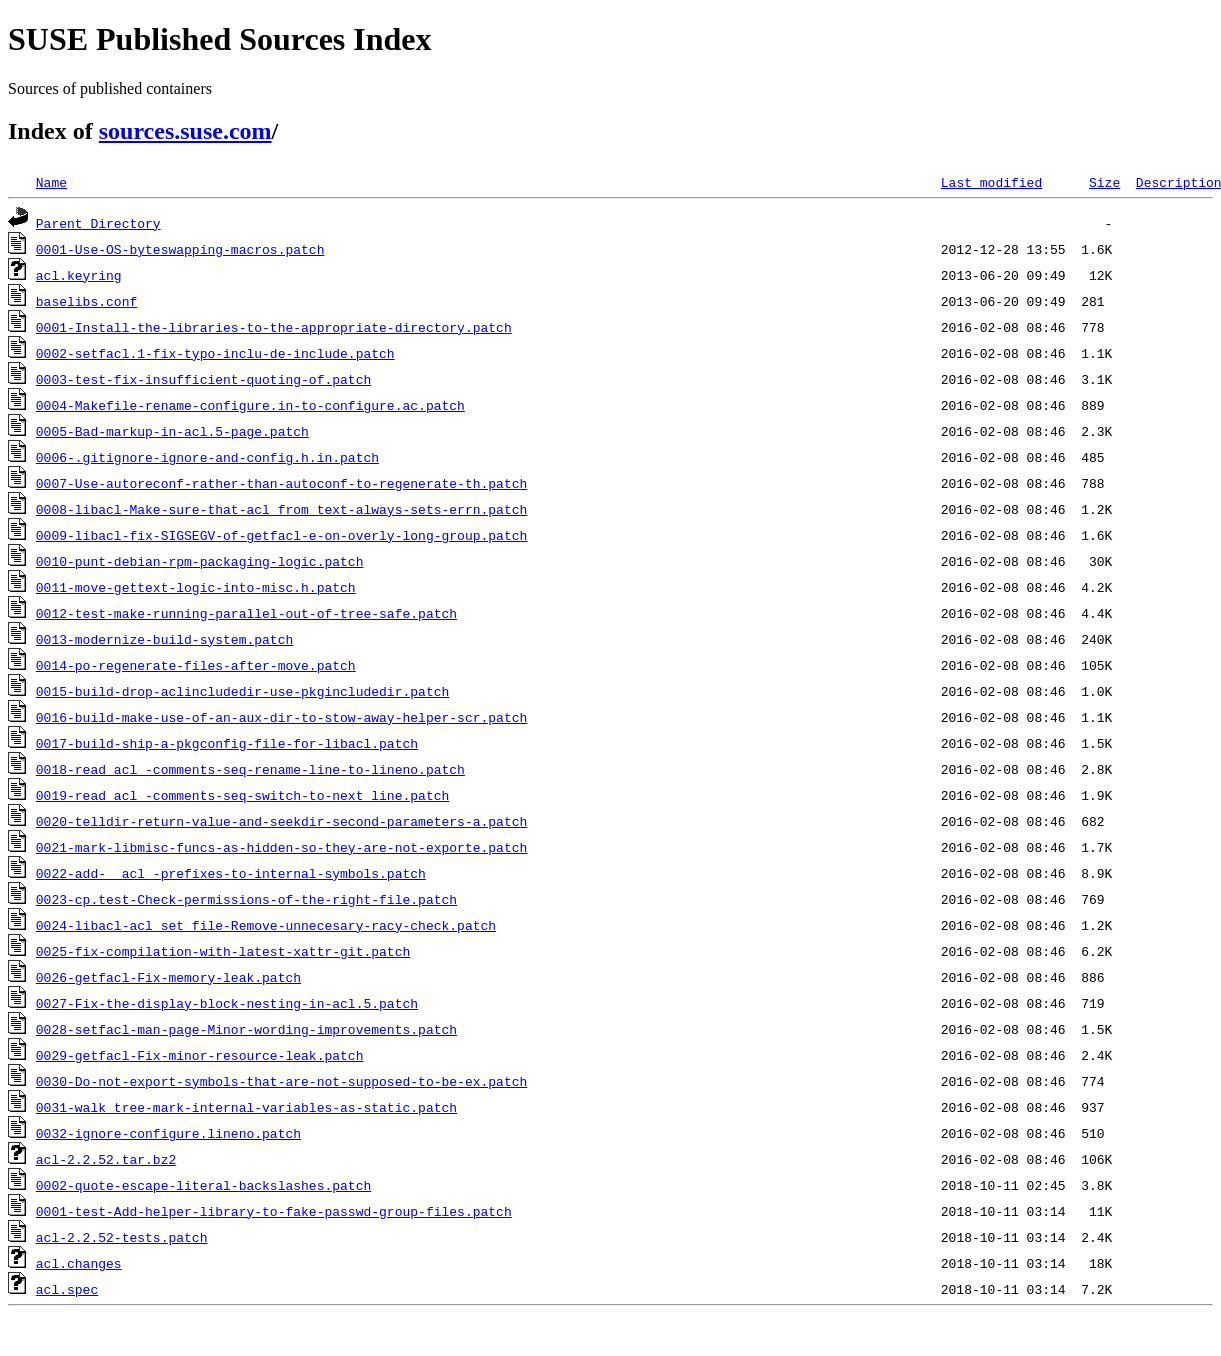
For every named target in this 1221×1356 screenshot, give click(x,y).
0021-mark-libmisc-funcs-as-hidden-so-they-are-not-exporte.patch (281, 847)
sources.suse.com (185, 131)
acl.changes (79, 1263)
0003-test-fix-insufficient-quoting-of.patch (203, 379)
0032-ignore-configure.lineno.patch (168, 1133)
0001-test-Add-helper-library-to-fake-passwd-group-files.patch (274, 1211)
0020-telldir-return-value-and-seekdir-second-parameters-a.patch (281, 821)
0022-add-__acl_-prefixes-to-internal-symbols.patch (231, 873)
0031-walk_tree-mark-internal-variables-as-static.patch (246, 1107)
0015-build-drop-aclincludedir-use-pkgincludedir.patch (242, 691)
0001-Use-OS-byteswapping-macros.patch (180, 249)
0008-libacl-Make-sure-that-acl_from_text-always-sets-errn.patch (281, 509)
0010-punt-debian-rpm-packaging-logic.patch (200, 561)
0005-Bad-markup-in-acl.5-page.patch (172, 431)
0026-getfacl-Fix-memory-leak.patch (168, 977)
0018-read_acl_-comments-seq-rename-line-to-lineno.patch (250, 769)
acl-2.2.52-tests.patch (122, 1237)
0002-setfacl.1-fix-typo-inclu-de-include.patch (215, 353)
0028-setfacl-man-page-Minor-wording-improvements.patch (246, 1029)
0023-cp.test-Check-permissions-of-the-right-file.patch (246, 899)
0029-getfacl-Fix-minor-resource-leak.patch (200, 1055)
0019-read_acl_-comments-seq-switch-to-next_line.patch (242, 795)
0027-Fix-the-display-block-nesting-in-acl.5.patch (227, 1003)
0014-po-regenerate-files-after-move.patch (196, 665)
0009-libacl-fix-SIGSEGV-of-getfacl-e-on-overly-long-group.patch (281, 535)
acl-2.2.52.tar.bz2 (106, 1159)
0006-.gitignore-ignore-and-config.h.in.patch (207, 457)
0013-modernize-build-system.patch (164, 639)
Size (1104, 182)
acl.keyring (79, 275)
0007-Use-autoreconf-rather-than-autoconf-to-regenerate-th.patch (281, 483)
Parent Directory (98, 223)
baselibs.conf (86, 301)
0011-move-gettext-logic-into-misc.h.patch (196, 587)
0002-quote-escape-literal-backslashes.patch (203, 1185)
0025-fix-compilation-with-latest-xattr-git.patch (223, 951)
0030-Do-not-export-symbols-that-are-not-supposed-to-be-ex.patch (281, 1081)
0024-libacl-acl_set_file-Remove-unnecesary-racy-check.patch (266, 925)
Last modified (991, 182)
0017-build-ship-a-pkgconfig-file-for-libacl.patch (227, 743)
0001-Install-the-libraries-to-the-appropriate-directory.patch (274, 327)
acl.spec (67, 1289)
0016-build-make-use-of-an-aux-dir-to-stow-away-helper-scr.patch (281, 717)
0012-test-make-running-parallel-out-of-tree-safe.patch (246, 613)
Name (51, 182)
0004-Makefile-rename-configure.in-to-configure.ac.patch (250, 405)
